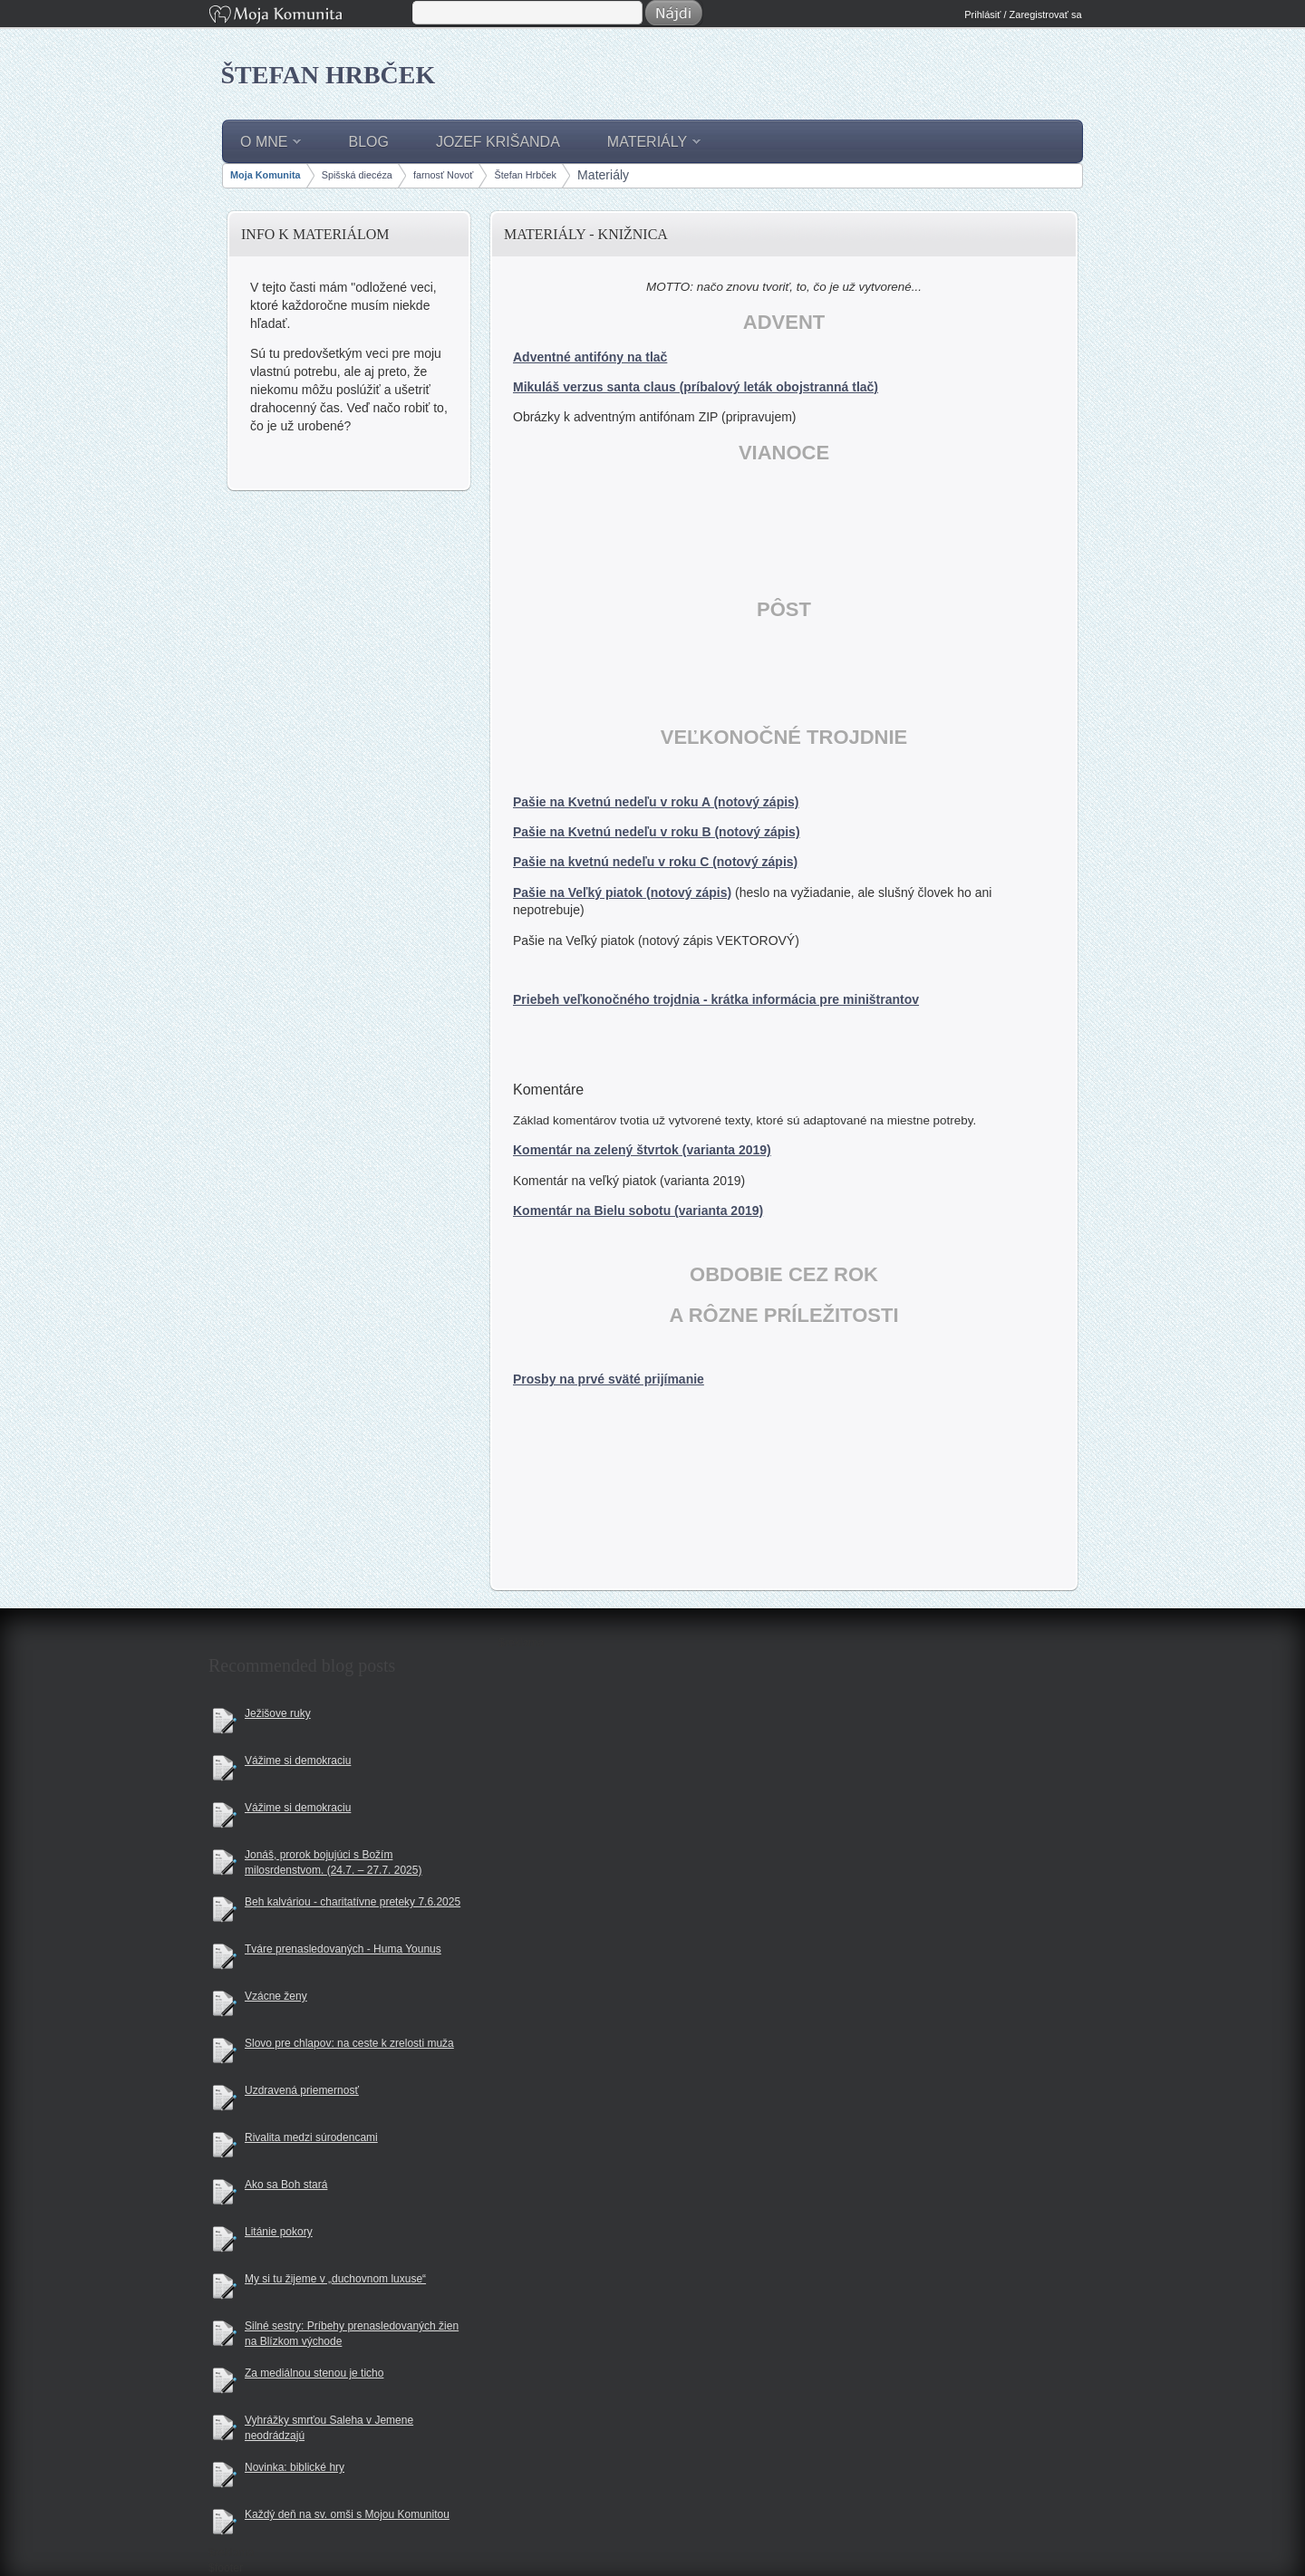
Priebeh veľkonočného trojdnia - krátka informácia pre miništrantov (716, 999)
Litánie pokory (279, 2231)
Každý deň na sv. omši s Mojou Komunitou (347, 2514)
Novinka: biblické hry (294, 2467)
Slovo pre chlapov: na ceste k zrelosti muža (349, 2043)
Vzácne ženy (276, 1996)
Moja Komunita (309, 16)
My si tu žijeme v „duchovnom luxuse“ (335, 2278)
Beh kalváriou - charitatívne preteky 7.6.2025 (352, 1902)
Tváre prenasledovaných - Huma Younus (343, 1949)
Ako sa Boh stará (286, 2184)
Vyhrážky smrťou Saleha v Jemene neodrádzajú (329, 2428)
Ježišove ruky (278, 1713)
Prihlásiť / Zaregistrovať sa (1022, 14)
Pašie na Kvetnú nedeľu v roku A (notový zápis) (656, 802)
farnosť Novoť (443, 174)
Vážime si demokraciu (298, 1760)
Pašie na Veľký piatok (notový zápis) (622, 892)
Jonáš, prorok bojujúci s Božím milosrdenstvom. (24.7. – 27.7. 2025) (333, 1862)
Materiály (603, 175)
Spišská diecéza (357, 174)
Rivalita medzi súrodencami (311, 2137)
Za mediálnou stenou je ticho (314, 2373)
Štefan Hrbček (328, 75)
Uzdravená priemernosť (302, 2090)
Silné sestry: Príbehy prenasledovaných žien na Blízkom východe (352, 2334)
